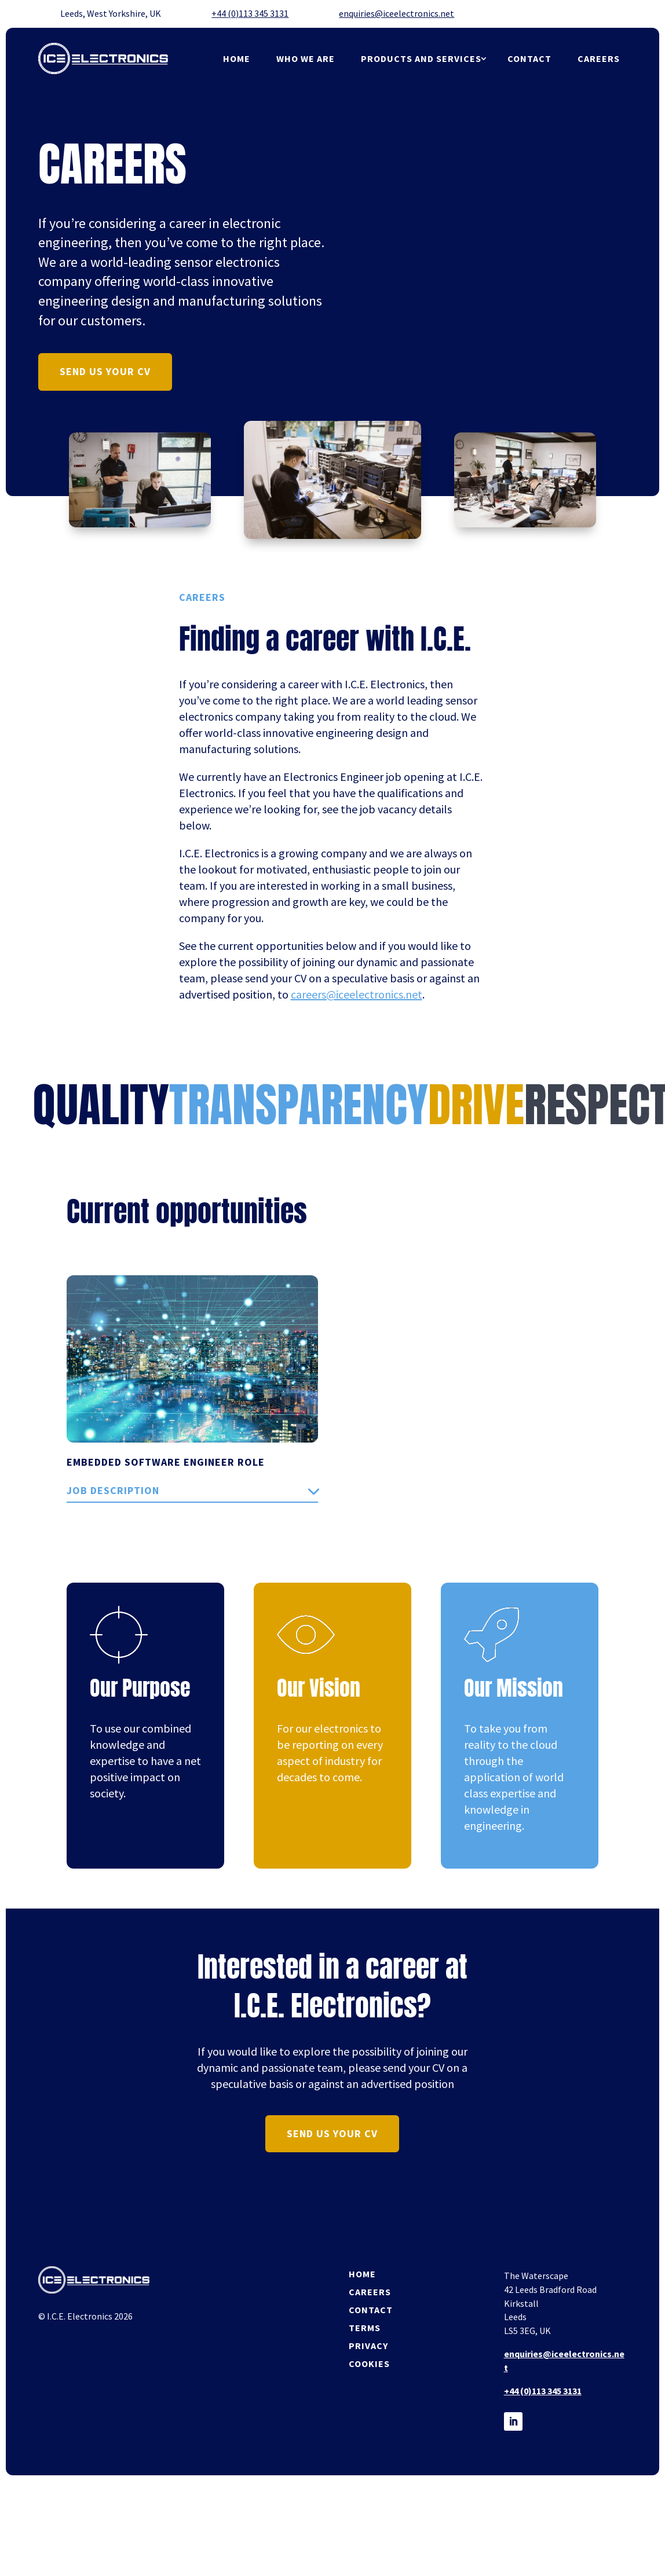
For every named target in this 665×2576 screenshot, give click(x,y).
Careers (599, 58)
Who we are (305, 58)
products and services (421, 58)
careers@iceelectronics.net (356, 994)
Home (237, 58)
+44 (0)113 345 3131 (249, 13)
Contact (529, 58)
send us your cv (105, 371)
